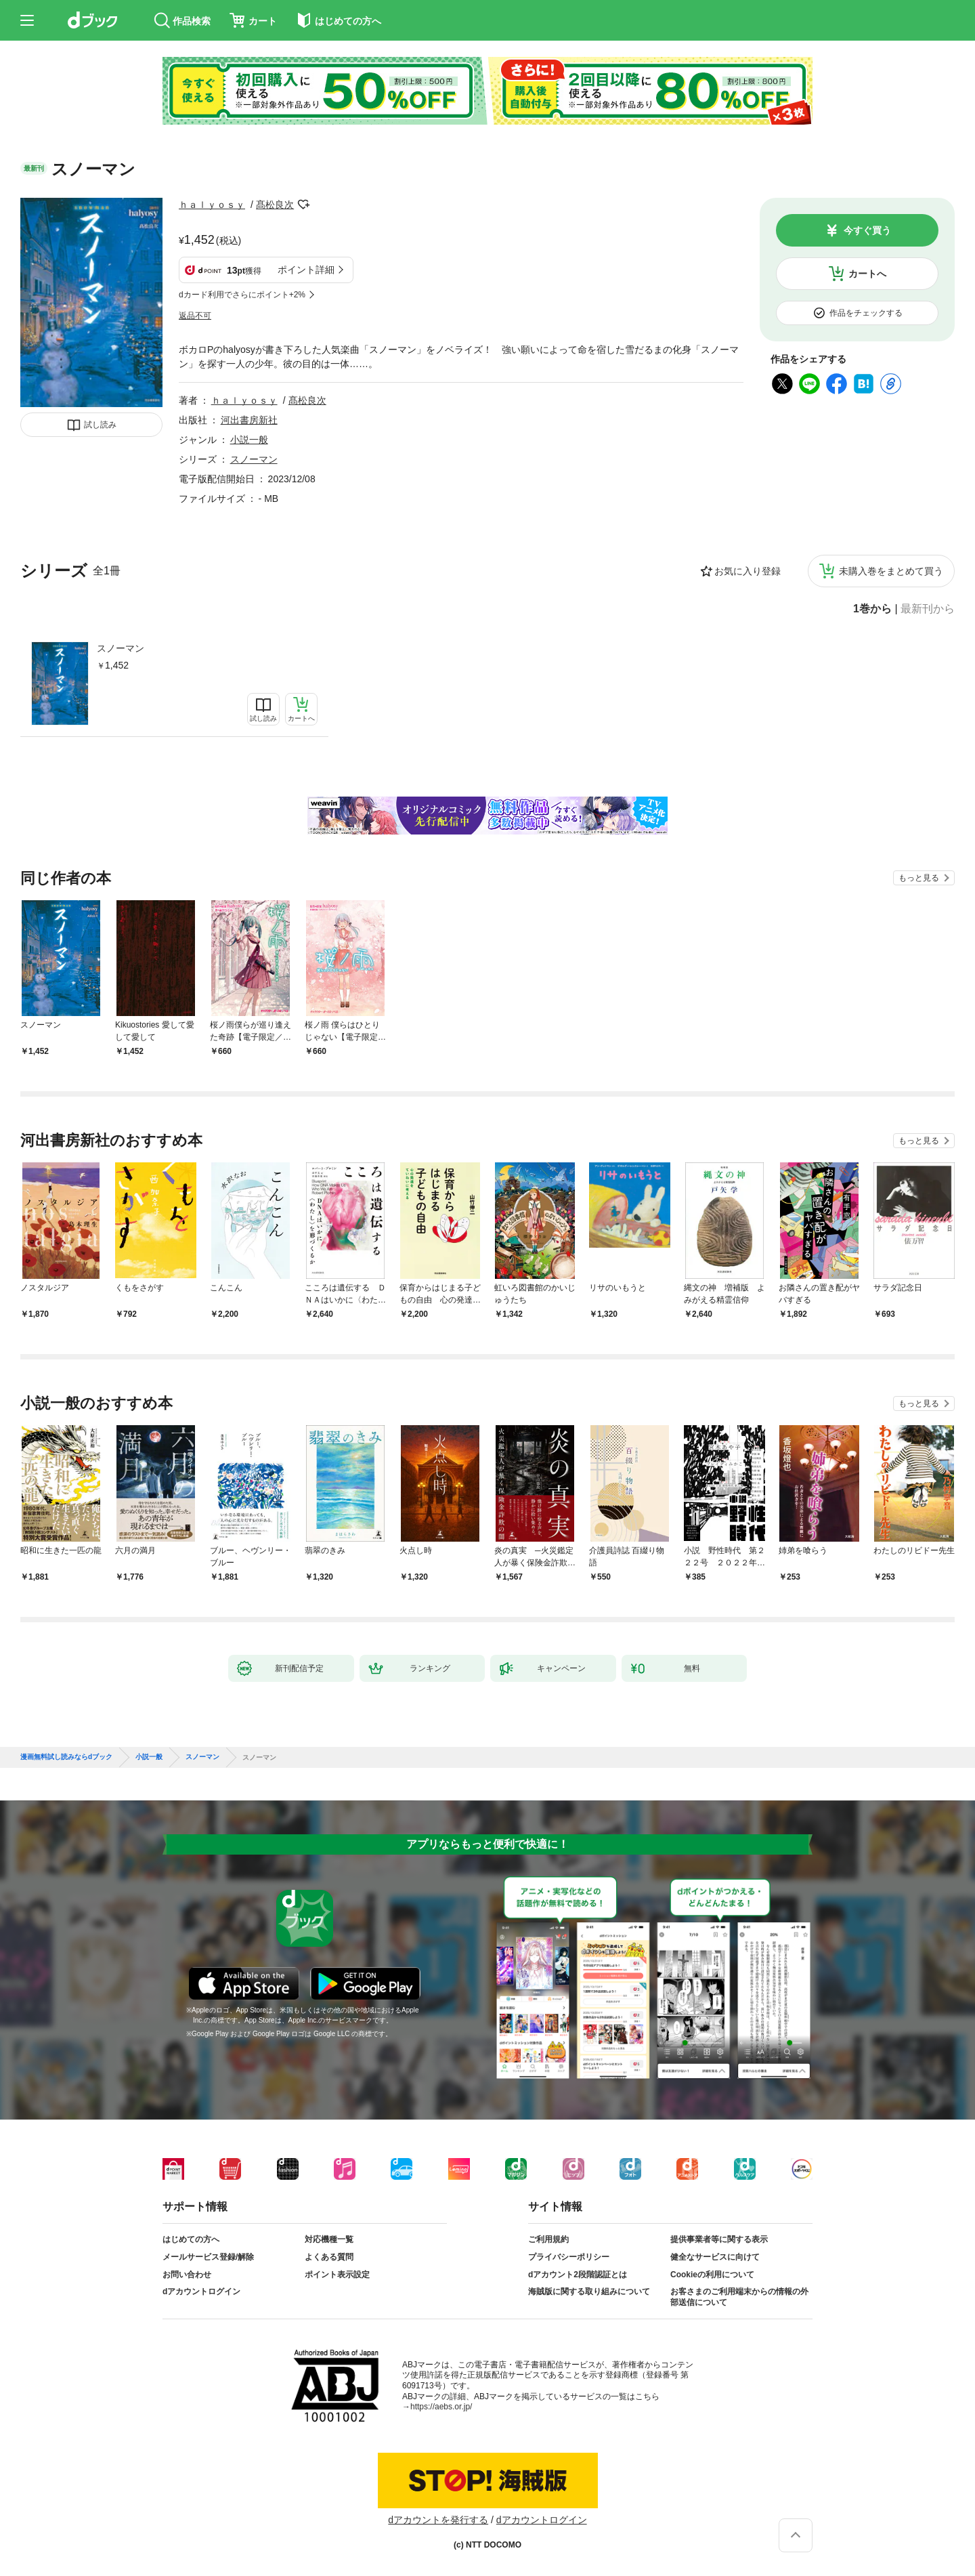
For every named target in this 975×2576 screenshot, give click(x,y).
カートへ (867, 273)
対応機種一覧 (329, 2239)
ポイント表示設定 (337, 2274)
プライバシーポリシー (568, 2257)
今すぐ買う (867, 230)
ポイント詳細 (306, 269)
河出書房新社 (249, 420)
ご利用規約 (548, 2239)
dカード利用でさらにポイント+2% (242, 294)
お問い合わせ (186, 2274)
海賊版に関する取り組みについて (589, 2291)
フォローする (303, 204)
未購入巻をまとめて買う (891, 571)
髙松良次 (275, 204)
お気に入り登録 (747, 571)
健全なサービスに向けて (715, 2257)
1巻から (872, 609)
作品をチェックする (866, 313)
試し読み (100, 424)
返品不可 (195, 315)
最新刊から (928, 609)
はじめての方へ (190, 2239)
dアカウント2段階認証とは (577, 2274)
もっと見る (918, 878)
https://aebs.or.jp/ (441, 2406)
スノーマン (120, 648)
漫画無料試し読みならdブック (66, 1757)
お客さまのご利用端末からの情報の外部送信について (739, 2297)
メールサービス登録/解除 (208, 2257)
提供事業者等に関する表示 (719, 2239)
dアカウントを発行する (438, 2519)
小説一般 (249, 439)
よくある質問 (329, 2257)
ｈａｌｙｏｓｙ (212, 204)
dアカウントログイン (201, 2291)
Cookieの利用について (712, 2274)
